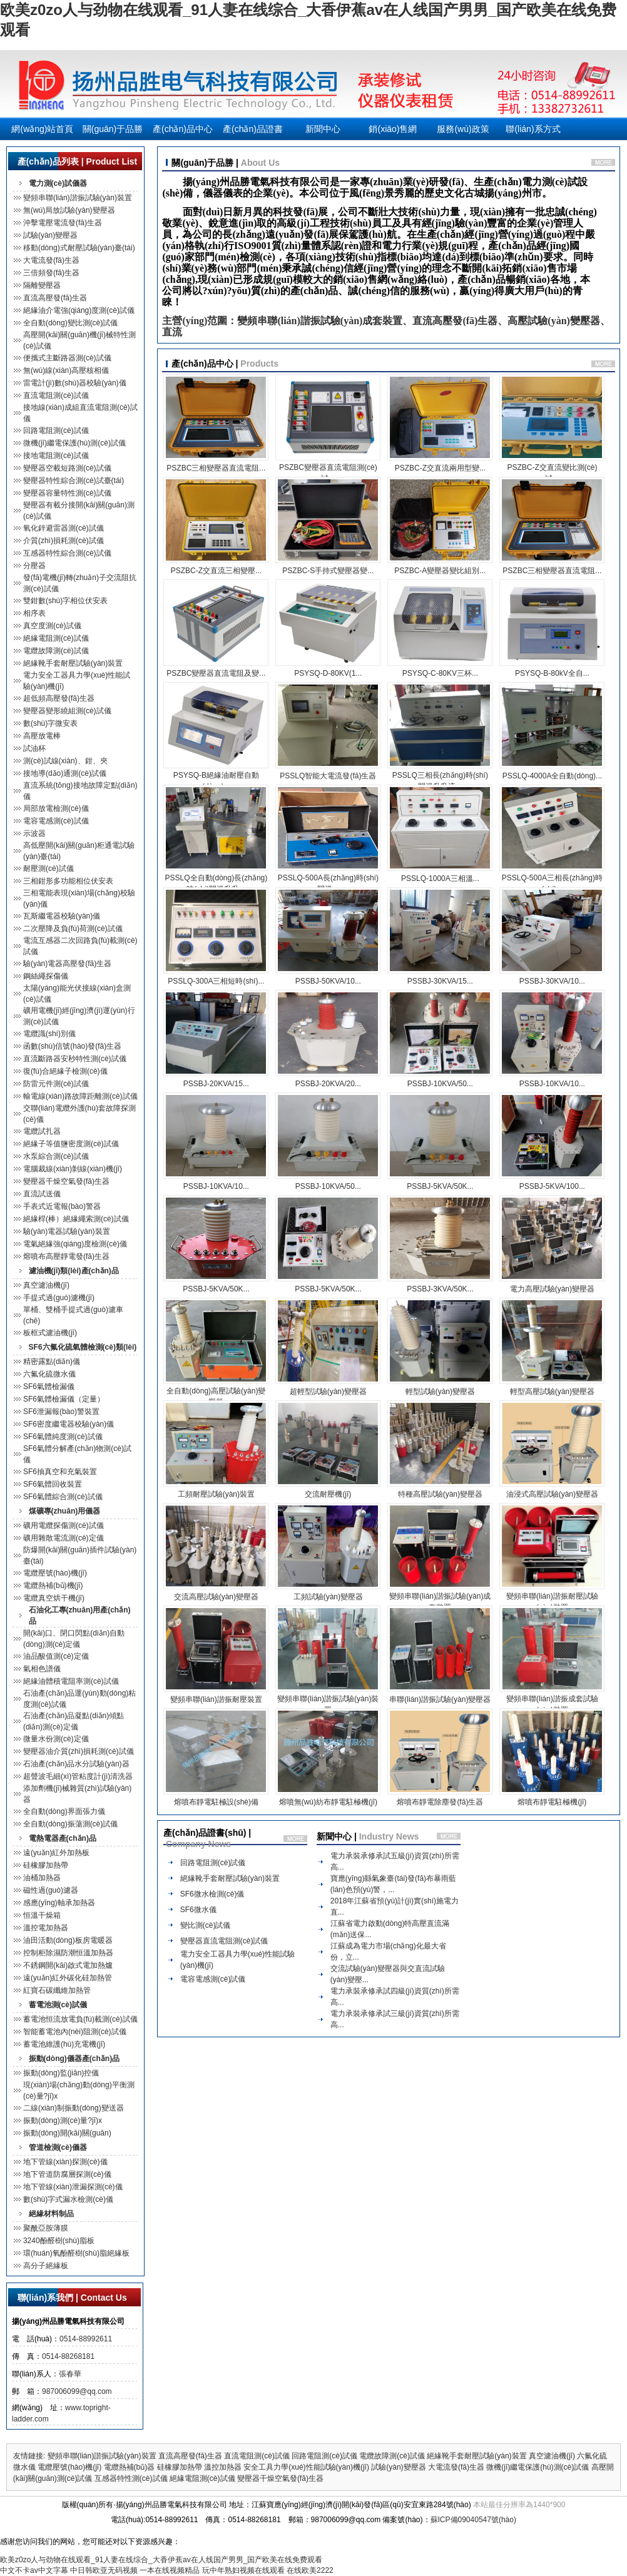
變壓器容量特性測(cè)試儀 (67, 493)
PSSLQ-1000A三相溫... (440, 878)
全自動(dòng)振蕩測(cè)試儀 (70, 1824)
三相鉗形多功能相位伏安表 (68, 881)
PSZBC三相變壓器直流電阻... (215, 468)
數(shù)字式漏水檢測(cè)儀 (68, 2199)
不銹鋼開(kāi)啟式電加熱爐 (68, 1965)
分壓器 (34, 565)
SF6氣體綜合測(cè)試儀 (63, 1496)
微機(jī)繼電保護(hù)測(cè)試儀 (74, 443)
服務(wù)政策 (463, 129)
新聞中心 (322, 129)
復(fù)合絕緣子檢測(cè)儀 (65, 1071)
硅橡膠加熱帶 (45, 1865)
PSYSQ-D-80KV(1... (328, 673)
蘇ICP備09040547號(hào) (473, 2519)
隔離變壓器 (42, 285)
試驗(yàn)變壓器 (50, 235)
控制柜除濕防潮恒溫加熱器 (68, 1952)
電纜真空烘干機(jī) (53, 1598)
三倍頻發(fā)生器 (51, 272)
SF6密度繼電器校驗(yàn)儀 (68, 1424)
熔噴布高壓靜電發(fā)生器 (66, 1256)
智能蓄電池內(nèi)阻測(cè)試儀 (74, 2031)
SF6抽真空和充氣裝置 (60, 1471)
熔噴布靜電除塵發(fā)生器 (440, 1802)
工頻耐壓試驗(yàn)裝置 (216, 1494)
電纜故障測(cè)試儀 (56, 650)
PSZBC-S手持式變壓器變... (328, 570)
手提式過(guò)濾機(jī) (58, 1297)
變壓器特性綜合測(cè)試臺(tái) (73, 480)
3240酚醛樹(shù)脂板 (58, 2240)
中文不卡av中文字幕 (34, 2570)
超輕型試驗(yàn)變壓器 (328, 1391)
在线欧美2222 (310, 2570)
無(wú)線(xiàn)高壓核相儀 (66, 370)
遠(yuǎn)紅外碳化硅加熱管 (67, 1977)
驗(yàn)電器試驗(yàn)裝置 (66, 1231)
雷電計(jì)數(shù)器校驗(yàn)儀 (74, 383)
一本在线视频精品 (170, 2570)
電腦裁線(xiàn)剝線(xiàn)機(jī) (72, 1168)
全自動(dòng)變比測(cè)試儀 (70, 322)
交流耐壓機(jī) (328, 1494)
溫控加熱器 (223, 2467)
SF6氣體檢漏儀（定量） (63, 1399)
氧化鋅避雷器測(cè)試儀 (63, 528)
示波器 (34, 833)
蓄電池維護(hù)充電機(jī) (64, 2044)
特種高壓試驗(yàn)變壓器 (440, 1494)
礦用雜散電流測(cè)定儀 (63, 1538)
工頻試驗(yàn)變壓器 (328, 1596)
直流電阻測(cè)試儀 (56, 395)
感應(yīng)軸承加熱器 (59, 1902)
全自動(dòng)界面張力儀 (64, 1811)
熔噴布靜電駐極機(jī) (551, 1802)
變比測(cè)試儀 (205, 1925)
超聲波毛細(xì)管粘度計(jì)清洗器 (78, 1776)
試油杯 (34, 748)
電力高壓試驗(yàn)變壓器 (552, 1289)
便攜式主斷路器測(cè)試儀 (67, 358)
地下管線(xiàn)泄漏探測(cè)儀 (73, 2186)
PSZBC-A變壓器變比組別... (440, 570)
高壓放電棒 (42, 735)
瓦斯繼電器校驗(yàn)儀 (61, 916)
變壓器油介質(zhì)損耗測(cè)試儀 (78, 1751)
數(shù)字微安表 (50, 723)
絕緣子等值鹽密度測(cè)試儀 (71, 1143)
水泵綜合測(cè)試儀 (56, 1156)
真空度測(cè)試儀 (52, 625)
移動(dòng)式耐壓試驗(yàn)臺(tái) (79, 247)
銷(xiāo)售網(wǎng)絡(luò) (392, 132)
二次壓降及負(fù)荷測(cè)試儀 (73, 928)
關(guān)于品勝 (113, 129)
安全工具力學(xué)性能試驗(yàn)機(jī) (306, 2467)
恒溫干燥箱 (42, 1915)
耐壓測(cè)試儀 (48, 868)
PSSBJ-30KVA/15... (440, 981)
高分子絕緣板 (45, 2265)
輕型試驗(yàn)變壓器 (440, 1391)
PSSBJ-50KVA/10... (328, 981)
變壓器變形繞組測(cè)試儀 (67, 710)
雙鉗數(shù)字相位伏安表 (65, 600)
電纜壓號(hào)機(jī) (55, 1573)
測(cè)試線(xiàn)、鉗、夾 (65, 760)
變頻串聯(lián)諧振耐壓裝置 (216, 1699)
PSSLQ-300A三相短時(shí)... (216, 981)
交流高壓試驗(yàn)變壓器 (216, 1596)
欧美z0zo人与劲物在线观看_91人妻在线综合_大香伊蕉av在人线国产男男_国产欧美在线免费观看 (161, 2559)
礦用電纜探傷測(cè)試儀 (63, 1525)
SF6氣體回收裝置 (52, 1484)
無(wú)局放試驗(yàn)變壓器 (69, 210)
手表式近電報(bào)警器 (62, 1206)
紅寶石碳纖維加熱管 (57, 1990)
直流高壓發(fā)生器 (55, 297)
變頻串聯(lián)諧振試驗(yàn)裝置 (77, 197)
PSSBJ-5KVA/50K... (440, 1186)
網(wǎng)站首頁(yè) (42, 132)
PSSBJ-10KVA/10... (552, 1083)
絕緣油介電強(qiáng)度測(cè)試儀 (79, 310)
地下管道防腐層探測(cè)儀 (67, 2174)
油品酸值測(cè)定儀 (56, 1656)
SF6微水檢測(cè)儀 (212, 1894)
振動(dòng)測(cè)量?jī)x (62, 2120)
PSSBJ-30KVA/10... (552, 981)
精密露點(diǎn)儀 (51, 1361)
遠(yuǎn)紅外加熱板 (56, 1852)
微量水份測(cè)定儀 (56, 1738)
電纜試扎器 (42, 1131)
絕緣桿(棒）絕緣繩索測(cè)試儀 (76, 1218)
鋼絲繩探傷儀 (45, 976)
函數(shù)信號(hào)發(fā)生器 (72, 1046)
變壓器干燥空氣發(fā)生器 (66, 1181)
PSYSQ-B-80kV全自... (552, 673)
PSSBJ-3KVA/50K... (440, 1289)
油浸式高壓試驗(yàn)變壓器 (552, 1494)
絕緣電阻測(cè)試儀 (56, 638)
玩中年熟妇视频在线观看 (243, 2570)
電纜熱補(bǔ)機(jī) (53, 1585)
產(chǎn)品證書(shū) (253, 132)
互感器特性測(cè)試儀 (131, 2478)
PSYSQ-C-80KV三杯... (440, 673)
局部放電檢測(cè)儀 (56, 808)
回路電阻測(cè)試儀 (56, 430)
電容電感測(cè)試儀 (56, 821)
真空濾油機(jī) (46, 1285)
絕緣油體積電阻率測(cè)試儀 (71, 1681)
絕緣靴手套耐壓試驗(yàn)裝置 (73, 663)
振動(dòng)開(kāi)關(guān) (67, 2133)
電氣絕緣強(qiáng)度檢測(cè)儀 (75, 1244)
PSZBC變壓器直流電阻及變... (215, 673)
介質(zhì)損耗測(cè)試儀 (63, 540)
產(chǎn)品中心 (183, 129)
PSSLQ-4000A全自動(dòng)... (552, 775)
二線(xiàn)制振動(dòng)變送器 (73, 2108)
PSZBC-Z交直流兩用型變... (440, 468)
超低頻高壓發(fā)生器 (58, 698)
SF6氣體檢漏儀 (48, 1386)
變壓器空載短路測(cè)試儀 (67, 468)
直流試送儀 (42, 1193)
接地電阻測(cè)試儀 (56, 455)
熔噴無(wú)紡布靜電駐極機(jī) (328, 1802)
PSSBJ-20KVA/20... (328, 1083)
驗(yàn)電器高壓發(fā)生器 (67, 963)
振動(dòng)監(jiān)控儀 (61, 2073)
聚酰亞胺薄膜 (45, 2228)
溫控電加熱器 (45, 1927)
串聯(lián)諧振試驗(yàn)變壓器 (440, 1699)
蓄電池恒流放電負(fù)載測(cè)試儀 (80, 2019)
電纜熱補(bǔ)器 (129, 2467)
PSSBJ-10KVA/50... (440, 1083)
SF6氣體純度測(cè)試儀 (63, 1436)
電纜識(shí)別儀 (49, 1033)
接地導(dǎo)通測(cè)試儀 (64, 773)
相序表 (34, 613)
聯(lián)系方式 (533, 129)
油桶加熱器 (42, 1877)
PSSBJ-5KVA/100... (552, 1186)
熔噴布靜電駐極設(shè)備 (216, 1802)
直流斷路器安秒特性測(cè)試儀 (74, 1058)
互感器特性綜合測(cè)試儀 (67, 553)
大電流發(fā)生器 (51, 260)
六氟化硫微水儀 (49, 1374)
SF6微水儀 (198, 1909)
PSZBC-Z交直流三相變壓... (216, 570)
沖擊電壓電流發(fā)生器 (62, 222)
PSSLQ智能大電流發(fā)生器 (328, 775)
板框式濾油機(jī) (50, 1332)
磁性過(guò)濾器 (50, 1890)
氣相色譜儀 (42, 1668)
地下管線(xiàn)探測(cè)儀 (65, 2161)
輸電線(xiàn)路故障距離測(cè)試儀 (80, 1096)
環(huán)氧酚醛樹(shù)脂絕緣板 (76, 2253)
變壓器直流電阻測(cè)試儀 (224, 1941)
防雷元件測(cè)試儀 (56, 1083)
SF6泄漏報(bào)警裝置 (61, 1411)
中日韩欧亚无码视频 (104, 2570)
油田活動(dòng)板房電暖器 (68, 1940)
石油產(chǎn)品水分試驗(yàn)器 (76, 1763)
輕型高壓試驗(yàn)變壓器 (552, 1391)
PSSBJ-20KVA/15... (216, 1083)
